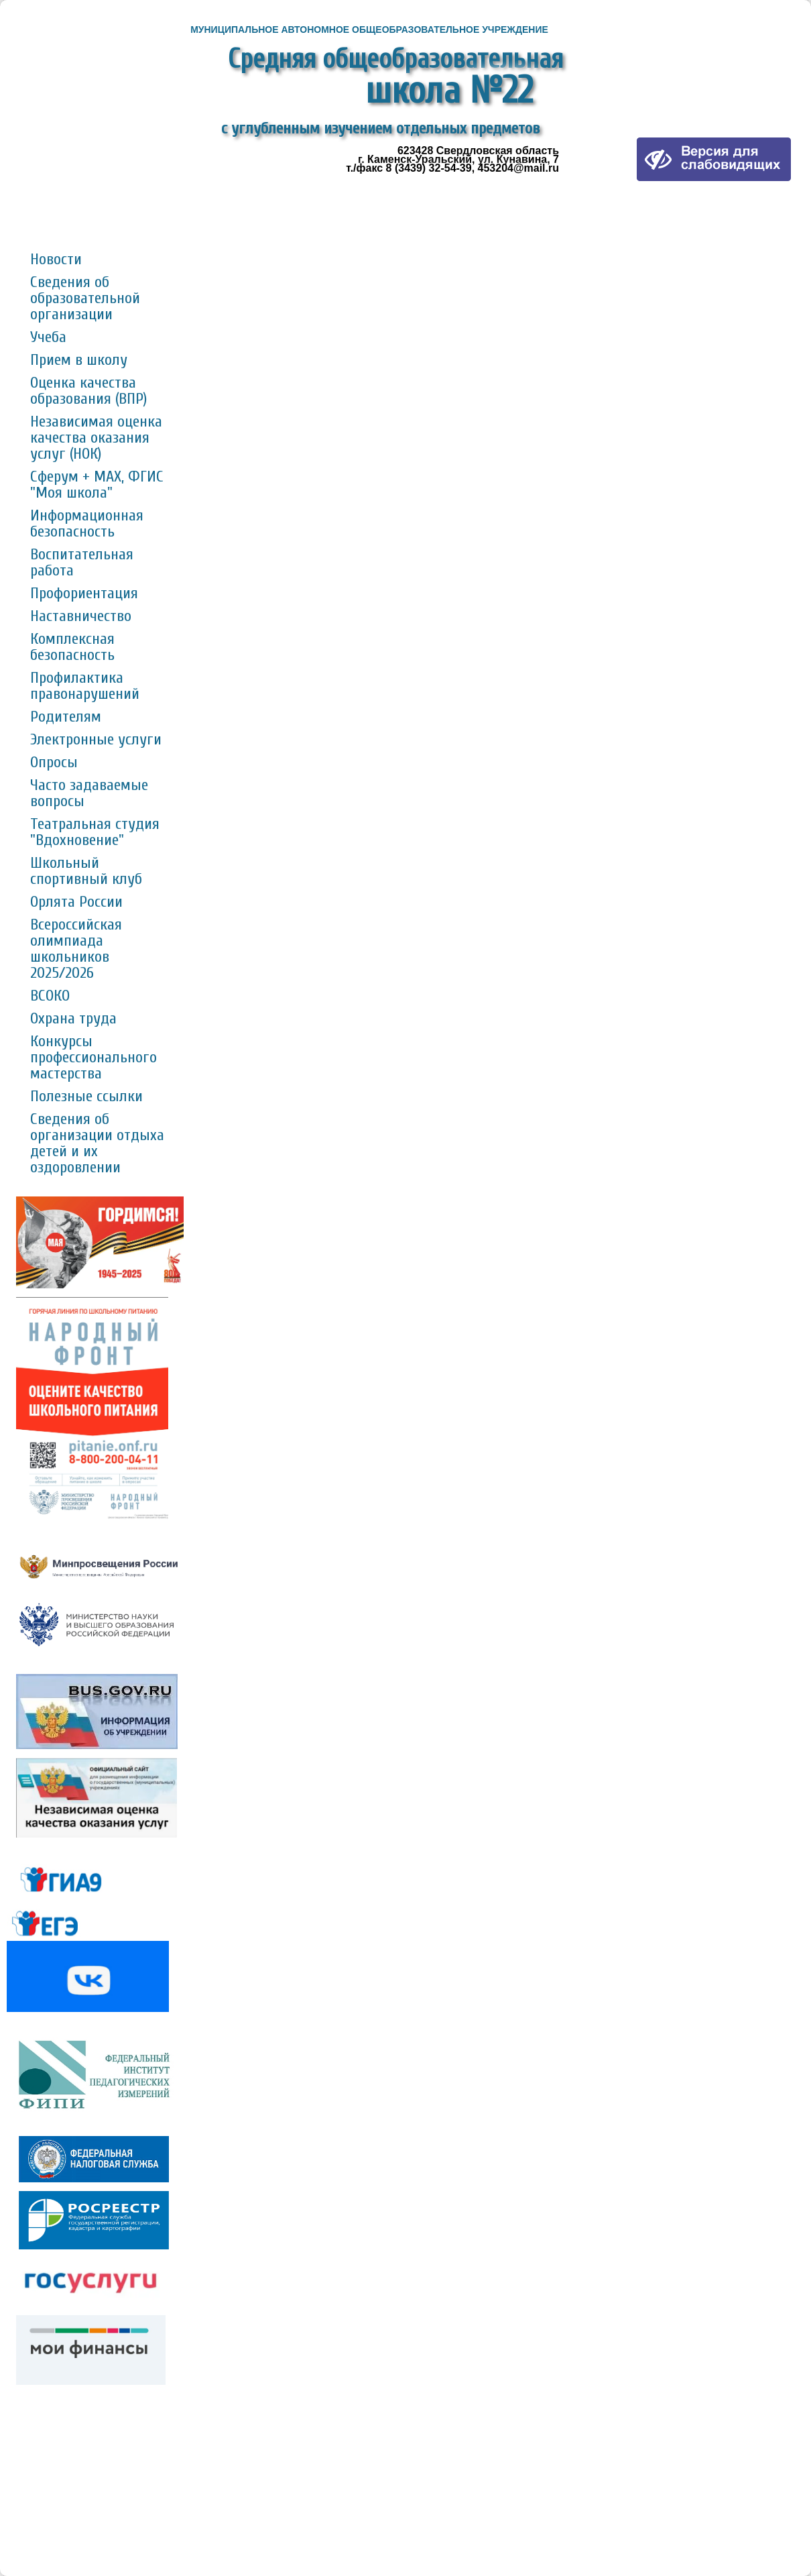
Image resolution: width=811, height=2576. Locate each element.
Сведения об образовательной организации (85, 298)
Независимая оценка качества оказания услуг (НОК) (96, 437)
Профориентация (84, 593)
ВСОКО (50, 996)
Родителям (65, 717)
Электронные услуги (96, 739)
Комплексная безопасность (72, 647)
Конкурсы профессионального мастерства (93, 1057)
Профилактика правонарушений (84, 686)
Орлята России (76, 902)
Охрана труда (73, 1018)
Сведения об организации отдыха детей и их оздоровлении (97, 1143)
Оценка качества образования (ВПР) (88, 391)
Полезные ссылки (86, 1096)
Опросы (54, 762)
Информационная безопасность (86, 523)
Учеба (48, 337)
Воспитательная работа (81, 562)
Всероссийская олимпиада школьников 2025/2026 (76, 948)
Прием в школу (78, 360)
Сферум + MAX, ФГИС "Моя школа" (97, 484)
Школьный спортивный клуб (86, 871)
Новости (56, 259)
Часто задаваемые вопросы (89, 793)
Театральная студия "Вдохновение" (95, 832)
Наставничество (80, 616)
